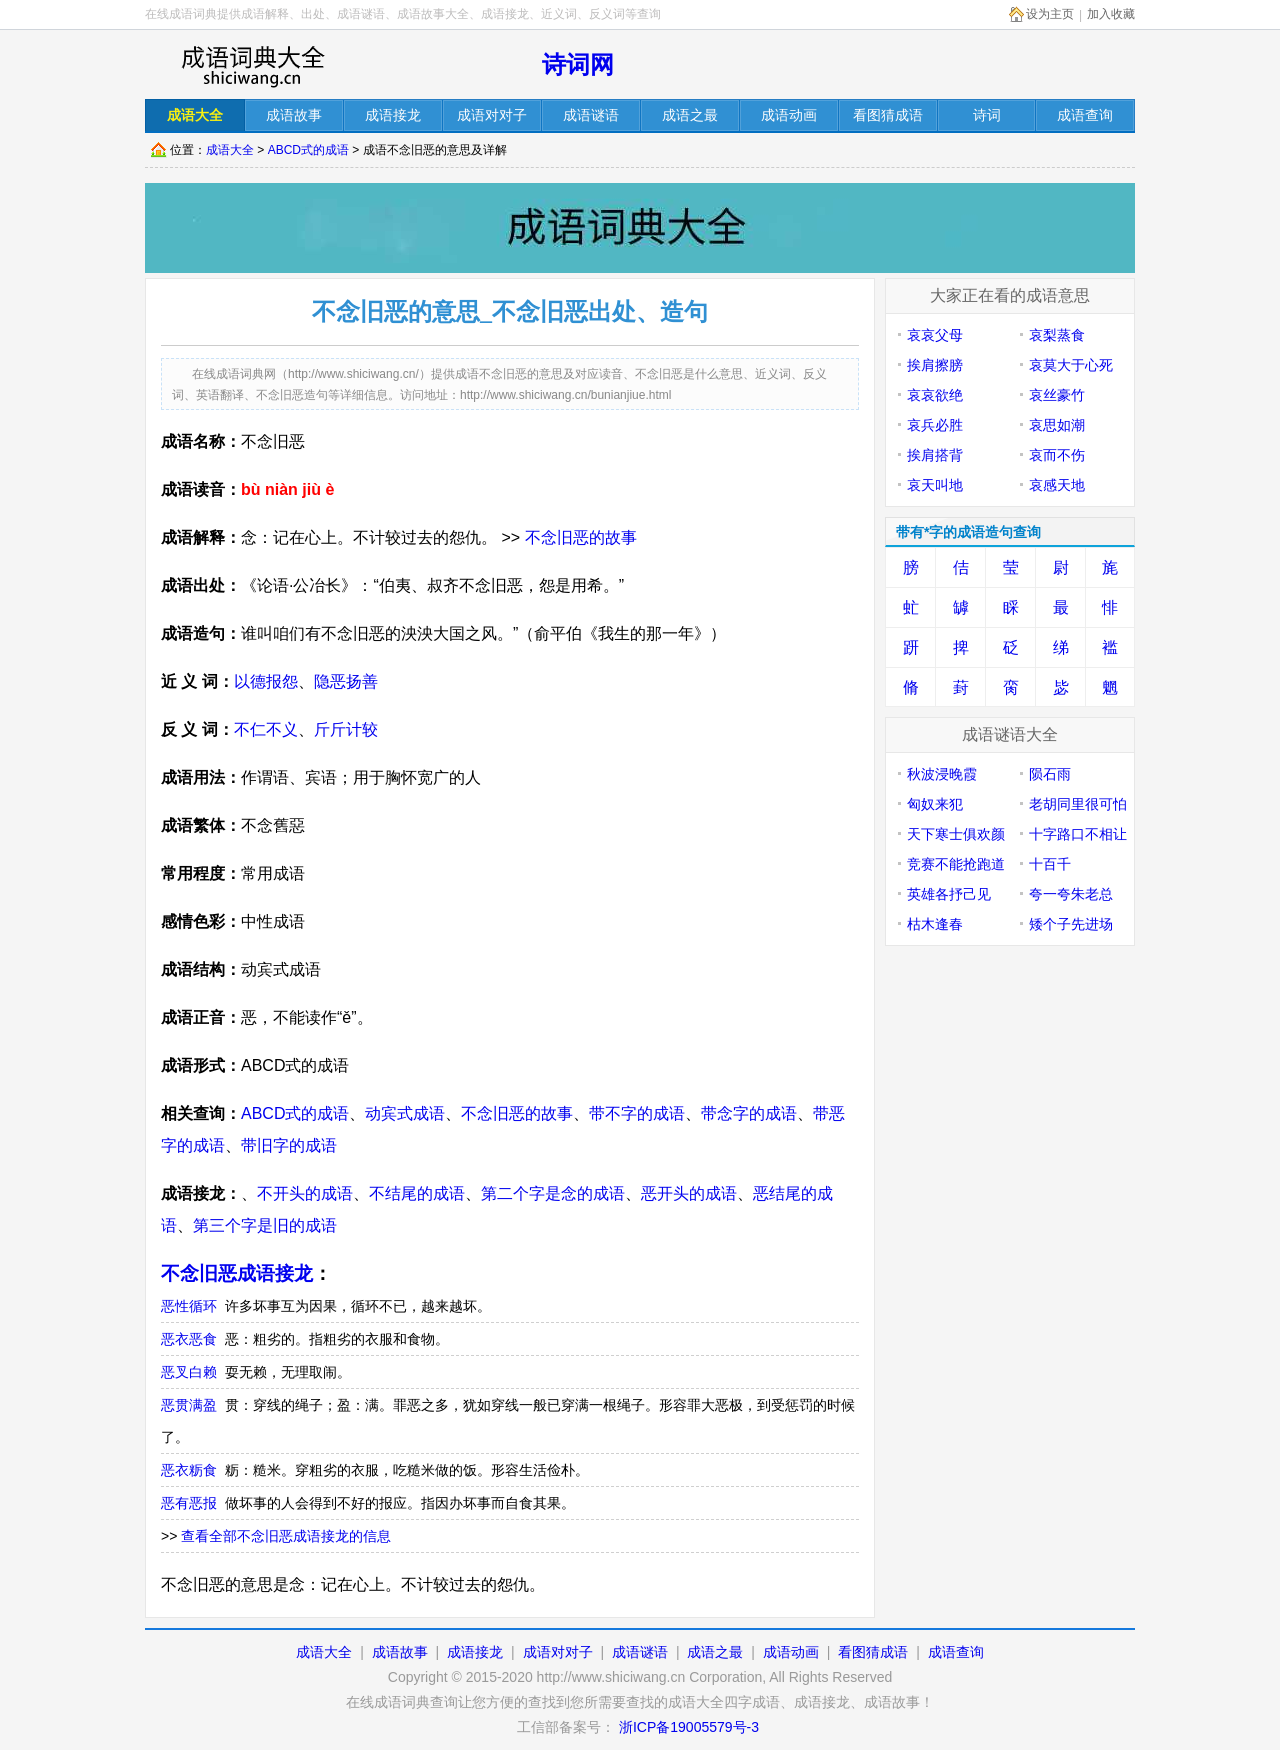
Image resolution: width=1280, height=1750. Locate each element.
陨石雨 (1050, 774)
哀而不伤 (1057, 455)
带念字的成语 (749, 1113)
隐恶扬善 (346, 681)
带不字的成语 (637, 1113)
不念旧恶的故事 (581, 537)
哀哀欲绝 (935, 395)
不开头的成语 (305, 1193)
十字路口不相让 (1078, 834)
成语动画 (791, 1652)
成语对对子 (558, 1652)
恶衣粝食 (189, 1470)
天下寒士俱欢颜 (956, 834)
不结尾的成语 (417, 1193)
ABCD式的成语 (308, 150)
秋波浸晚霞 (942, 774)
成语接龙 (475, 1652)
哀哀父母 (935, 335)
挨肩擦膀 (935, 365)
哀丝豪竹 (1057, 395)
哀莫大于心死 (1071, 365)
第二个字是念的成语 (553, 1193)
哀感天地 (1057, 485)
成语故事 (400, 1652)
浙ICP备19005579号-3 (689, 1727)
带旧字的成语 (289, 1145)
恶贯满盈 (189, 1405)
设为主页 (1050, 14)
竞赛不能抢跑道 (956, 864)
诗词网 (578, 64)
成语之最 (715, 1652)
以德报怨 (266, 681)
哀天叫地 (935, 485)
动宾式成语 (405, 1113)
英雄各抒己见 (949, 894)
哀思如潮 (1057, 425)
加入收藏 (1111, 14)
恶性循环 (189, 1306)
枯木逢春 (935, 924)
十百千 (1050, 864)
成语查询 (956, 1652)
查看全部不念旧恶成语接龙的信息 (286, 1536)
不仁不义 (266, 729)
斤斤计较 (346, 729)
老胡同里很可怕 (1078, 804)
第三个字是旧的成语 (265, 1225)
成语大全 (230, 150)
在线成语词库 (252, 65)
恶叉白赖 (189, 1372)
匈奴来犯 (935, 804)
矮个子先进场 (1071, 924)
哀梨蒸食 (1057, 335)
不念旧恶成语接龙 (237, 1273)
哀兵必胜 (935, 425)
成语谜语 (640, 1652)
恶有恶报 (189, 1503)
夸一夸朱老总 (1071, 894)
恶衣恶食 (189, 1339)
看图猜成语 (873, 1652)
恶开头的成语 (689, 1193)
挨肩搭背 (935, 455)
